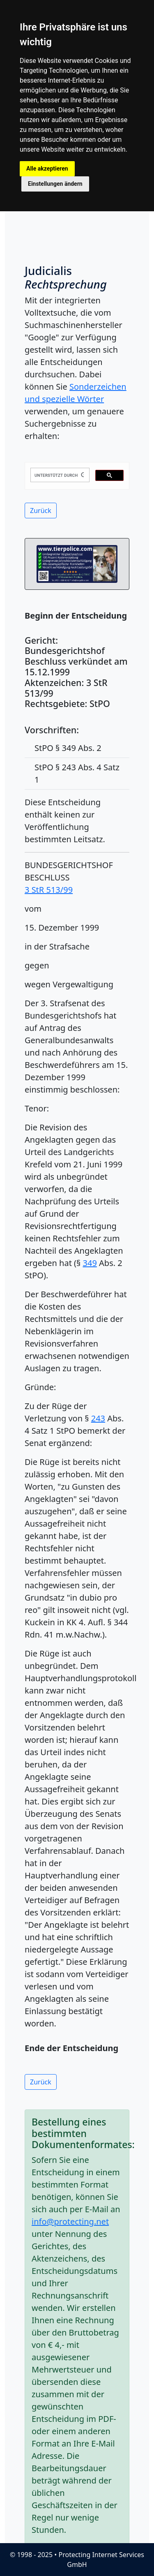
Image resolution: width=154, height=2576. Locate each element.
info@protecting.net (70, 2221)
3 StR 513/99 (49, 889)
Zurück (40, 510)
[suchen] (59, 475)
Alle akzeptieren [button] (47, 168)
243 (98, 1418)
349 (90, 1262)
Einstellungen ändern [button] (55, 183)
